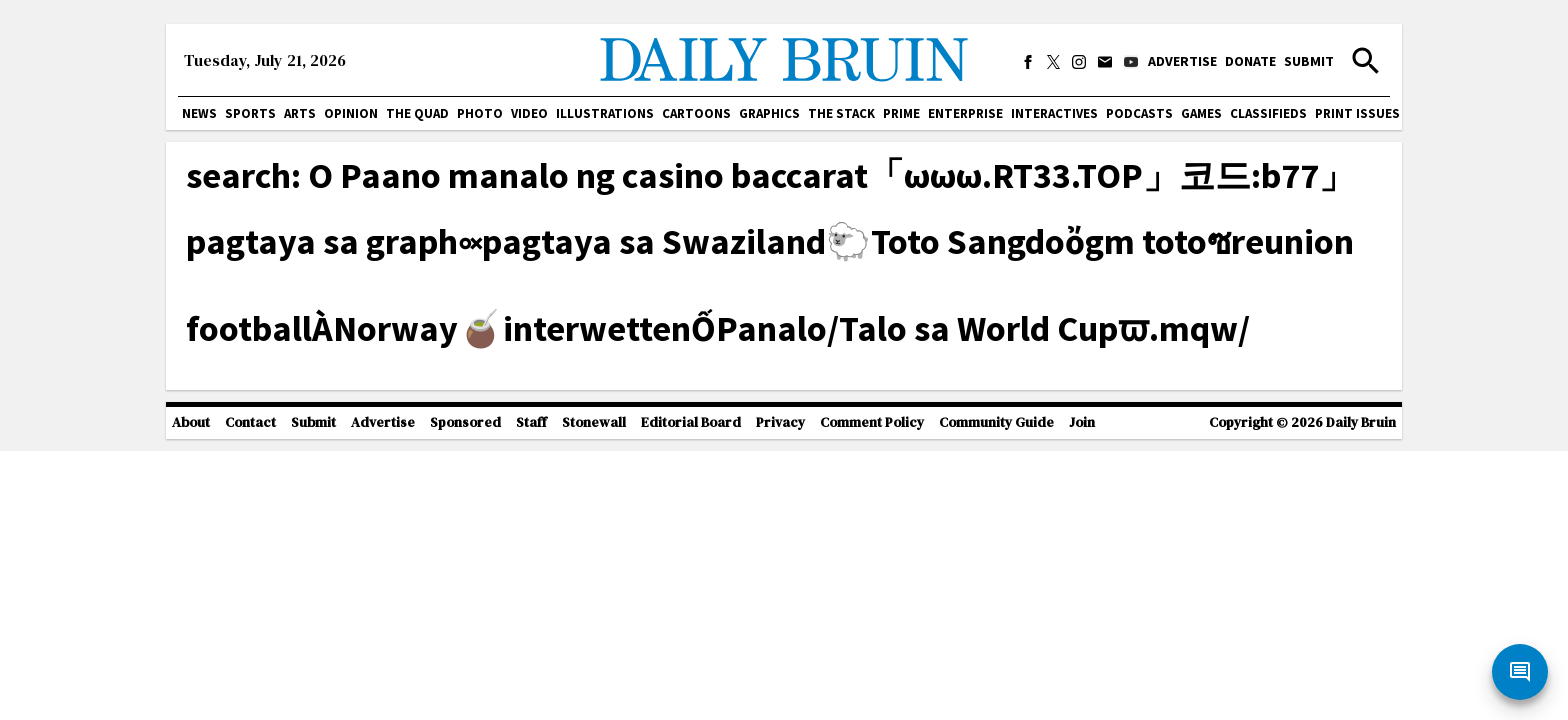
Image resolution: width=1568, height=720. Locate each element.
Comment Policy (872, 422)
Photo (480, 113)
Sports (250, 113)
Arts (300, 113)
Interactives (1054, 113)
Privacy (780, 422)
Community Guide (996, 422)
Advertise (1182, 61)
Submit (1309, 61)
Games (1201, 113)
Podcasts (1139, 113)
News (199, 113)
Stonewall (594, 422)
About (191, 422)
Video (529, 113)
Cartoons (696, 113)
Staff (531, 422)
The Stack (841, 113)
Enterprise (965, 113)
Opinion (351, 113)
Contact (250, 422)
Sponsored (465, 422)
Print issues (1357, 113)
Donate (1250, 61)
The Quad (417, 113)
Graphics (769, 113)
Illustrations (605, 113)
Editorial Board (691, 422)
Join (1082, 422)
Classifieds (1268, 113)
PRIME (901, 113)
